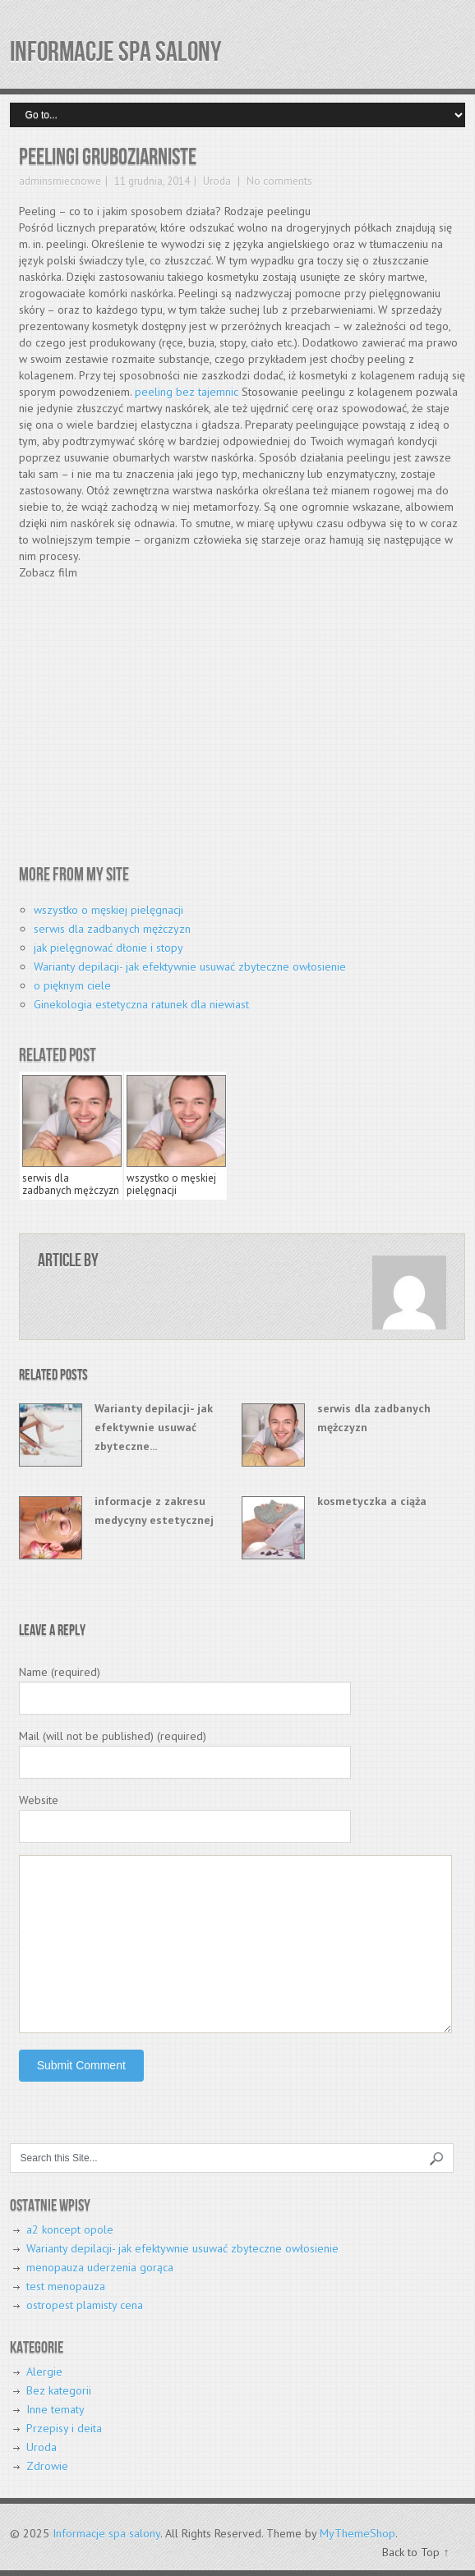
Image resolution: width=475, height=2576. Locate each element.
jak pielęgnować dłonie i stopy (108, 947)
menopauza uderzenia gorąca (99, 2267)
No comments (278, 181)
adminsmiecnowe (60, 181)
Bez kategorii (58, 2390)
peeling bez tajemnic (186, 391)
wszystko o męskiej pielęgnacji (108, 909)
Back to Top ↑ (415, 2552)
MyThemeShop (357, 2533)
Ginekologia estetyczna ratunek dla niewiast (141, 1004)
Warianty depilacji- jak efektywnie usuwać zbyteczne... (154, 1427)
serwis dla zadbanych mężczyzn (112, 928)
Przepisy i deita (64, 2428)
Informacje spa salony (115, 52)
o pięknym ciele (72, 985)
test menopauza (65, 2286)
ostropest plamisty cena (84, 2305)
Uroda (217, 181)
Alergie (44, 2371)
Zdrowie (47, 2466)
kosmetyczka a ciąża (372, 1501)
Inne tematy (55, 2409)
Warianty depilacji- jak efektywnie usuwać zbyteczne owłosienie (190, 966)
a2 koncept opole (69, 2229)
